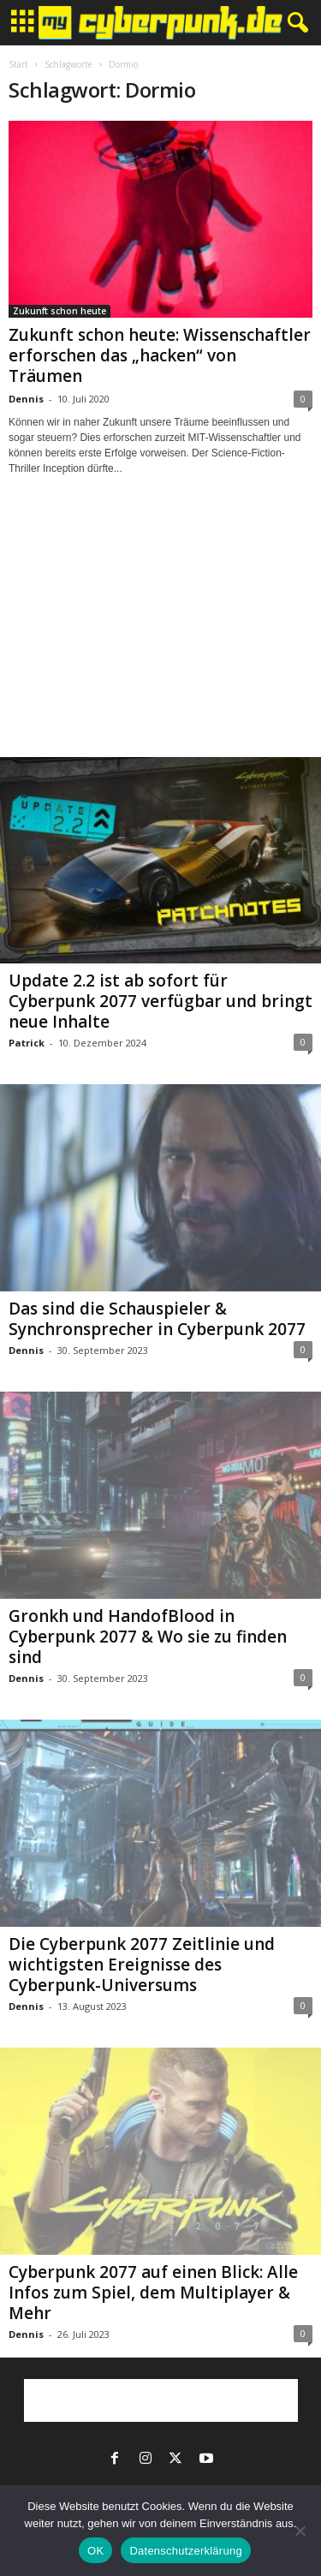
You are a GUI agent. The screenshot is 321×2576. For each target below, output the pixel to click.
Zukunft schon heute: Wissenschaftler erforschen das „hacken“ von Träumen (160, 355)
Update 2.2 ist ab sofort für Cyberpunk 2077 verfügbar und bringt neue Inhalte (160, 1001)
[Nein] (299, 2530)
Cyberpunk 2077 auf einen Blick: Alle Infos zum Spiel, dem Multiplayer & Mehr (153, 2292)
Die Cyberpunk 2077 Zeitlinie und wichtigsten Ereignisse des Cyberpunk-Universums (142, 1964)
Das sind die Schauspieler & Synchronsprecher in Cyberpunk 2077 (157, 1318)
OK (95, 2550)
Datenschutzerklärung (185, 2550)
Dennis (26, 398)
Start (18, 64)
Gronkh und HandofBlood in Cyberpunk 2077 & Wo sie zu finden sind (148, 1636)
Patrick (27, 1042)
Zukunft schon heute (59, 311)
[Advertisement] (161, 632)
